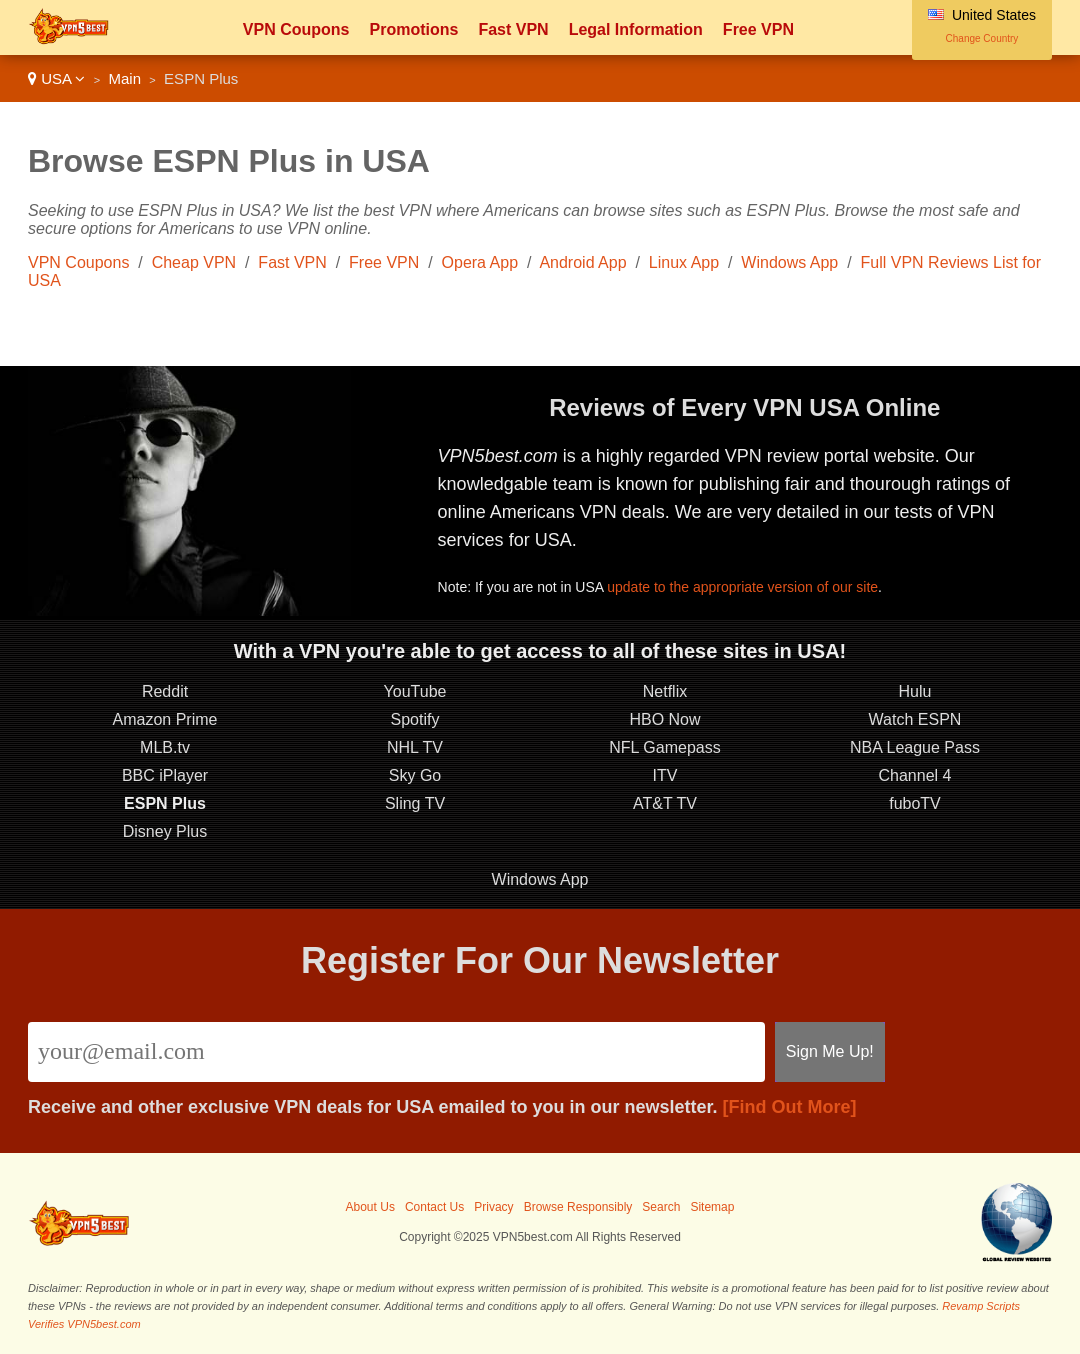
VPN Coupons (296, 29)
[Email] (396, 1052)
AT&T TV (665, 803)
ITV (665, 775)
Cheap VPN (194, 262)
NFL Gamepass (664, 747)
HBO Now (664, 719)
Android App (582, 262)
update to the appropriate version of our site (742, 587)
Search (661, 1207)
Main (124, 78)
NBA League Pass (915, 747)
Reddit (165, 691)
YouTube (415, 691)
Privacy (493, 1207)
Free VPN (758, 29)
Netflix (665, 691)
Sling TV (415, 803)
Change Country (982, 38)
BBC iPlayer (165, 775)
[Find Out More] (790, 1107)
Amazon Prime (165, 719)
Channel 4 (915, 775)
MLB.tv (165, 747)
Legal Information (636, 29)
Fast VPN (513, 29)
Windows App (789, 262)
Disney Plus (165, 831)
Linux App (684, 262)
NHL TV (415, 747)
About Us (370, 1207)
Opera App (480, 262)
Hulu (915, 691)
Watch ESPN (915, 719)
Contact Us (434, 1207)
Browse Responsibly (578, 1207)
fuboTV (915, 803)
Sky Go (415, 775)
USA (56, 78)
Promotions (413, 29)
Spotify (415, 719)
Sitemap (712, 1207)
